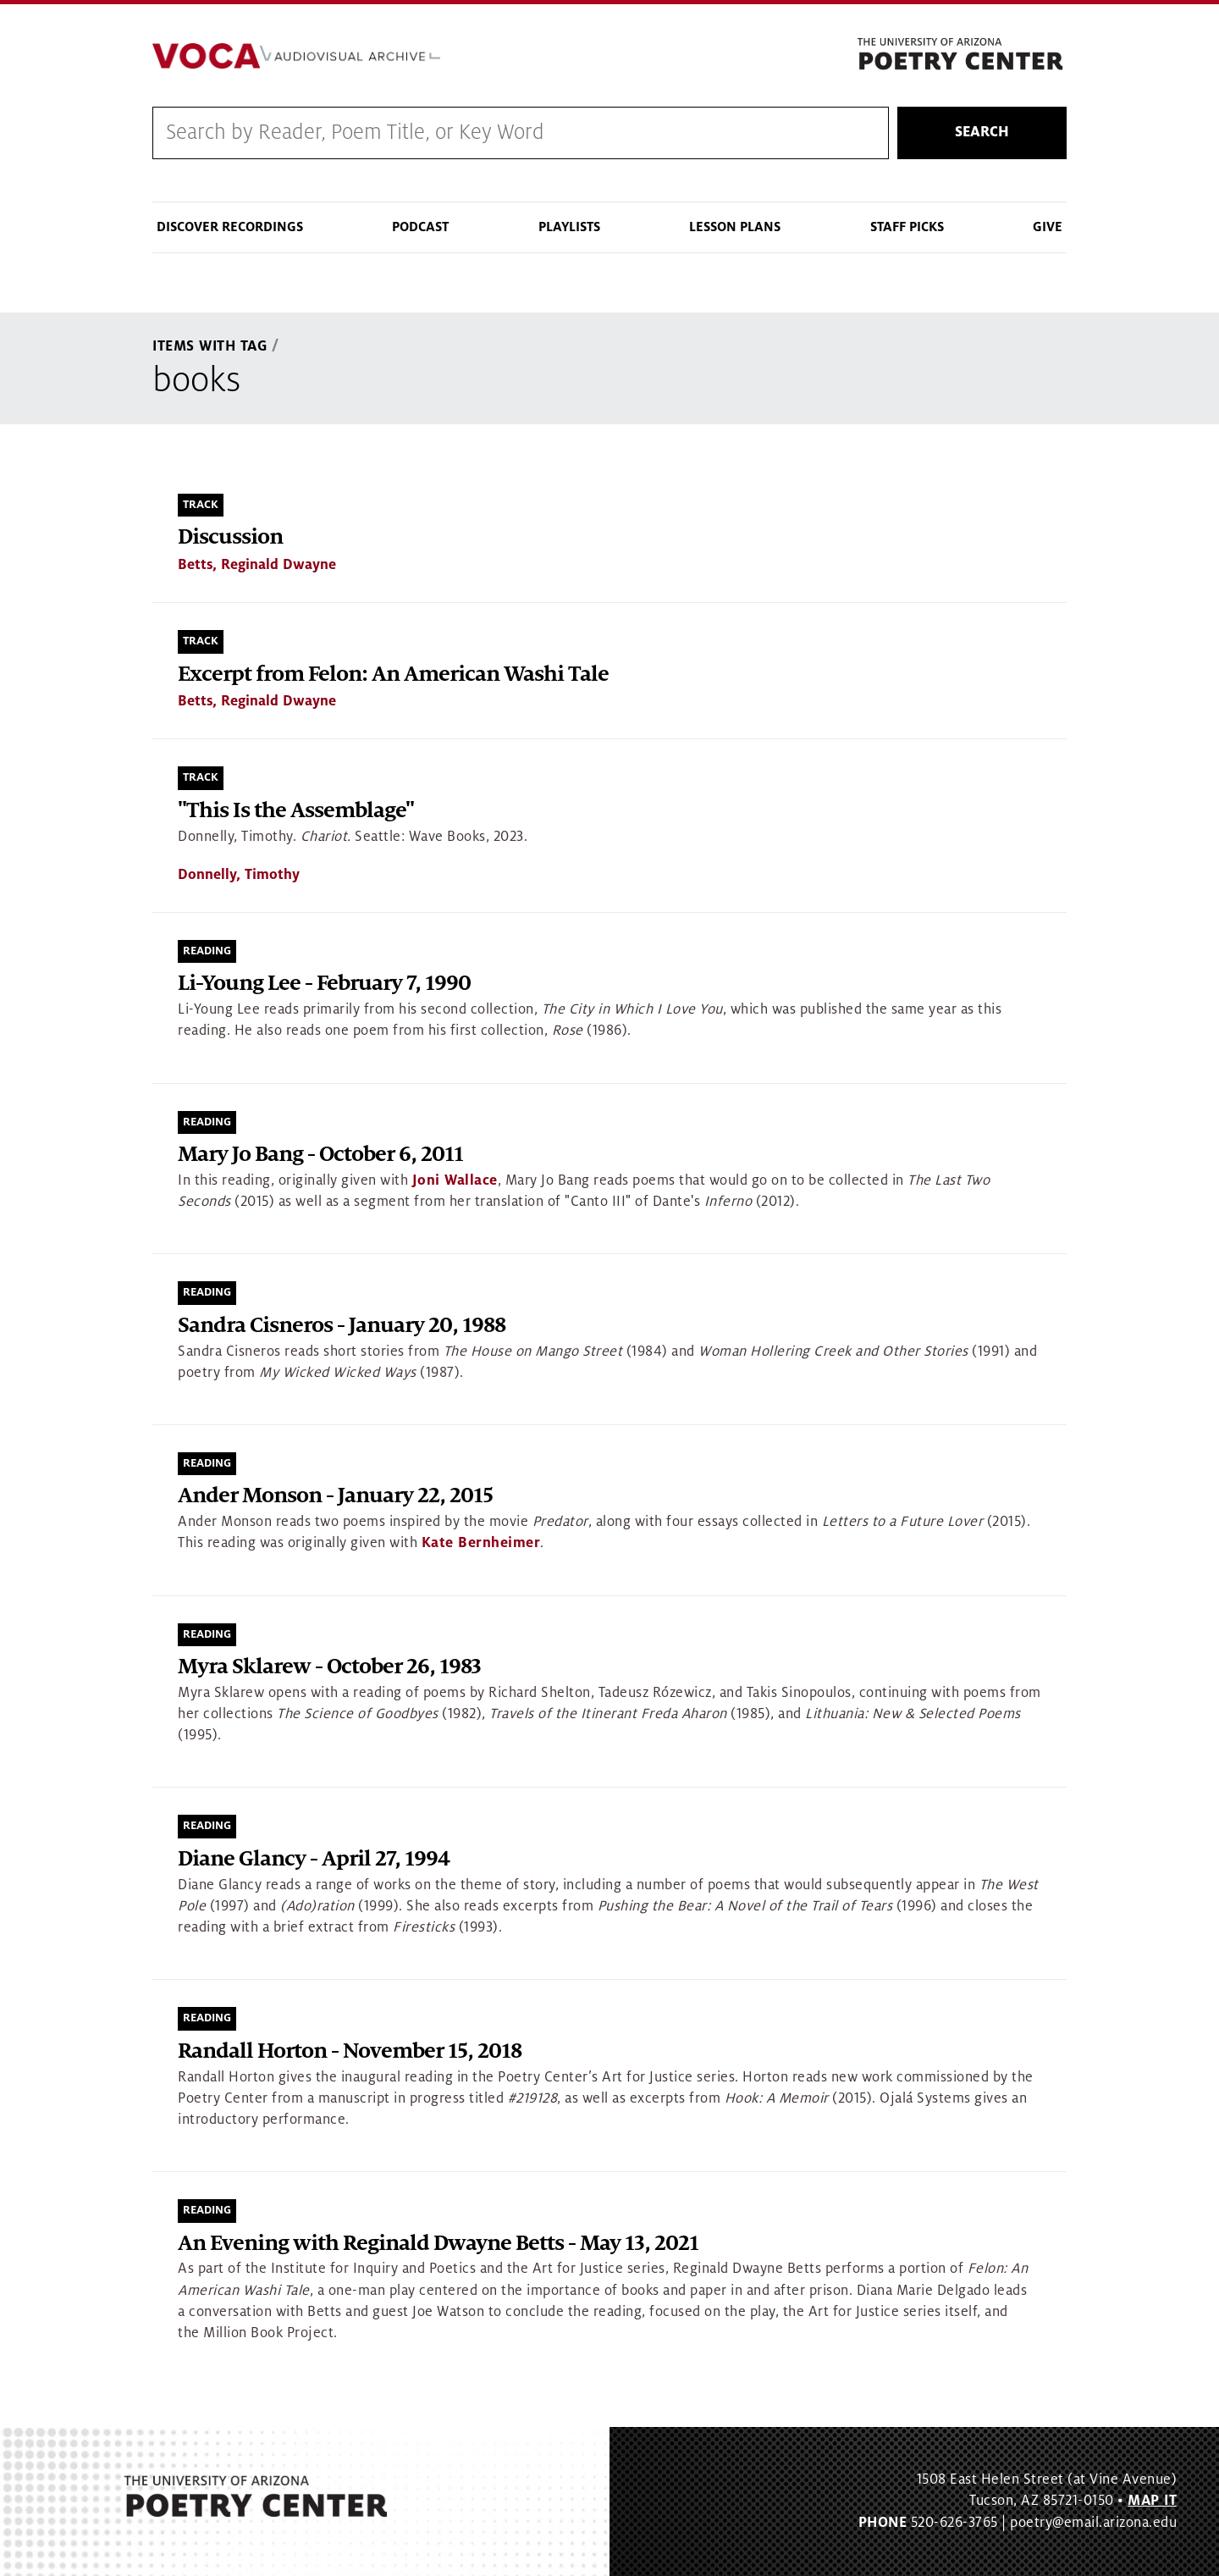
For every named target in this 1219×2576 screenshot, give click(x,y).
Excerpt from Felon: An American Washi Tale (393, 674)
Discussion (230, 538)
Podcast (420, 227)
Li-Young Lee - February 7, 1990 (324, 984)
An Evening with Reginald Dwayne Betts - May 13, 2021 (438, 2243)
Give (1047, 227)
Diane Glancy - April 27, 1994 (314, 1860)
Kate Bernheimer (481, 1543)
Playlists (569, 227)
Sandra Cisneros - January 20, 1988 (341, 1325)
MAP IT (1152, 2501)
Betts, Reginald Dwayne (257, 565)
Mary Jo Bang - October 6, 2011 (320, 1155)
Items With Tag (210, 346)
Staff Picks (907, 227)
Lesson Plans (734, 227)
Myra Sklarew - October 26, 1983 (329, 1667)
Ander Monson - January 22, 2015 (335, 1496)
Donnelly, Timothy (239, 874)
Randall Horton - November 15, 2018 (349, 2051)
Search (982, 133)
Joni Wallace (455, 1180)
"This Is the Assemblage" (296, 810)
